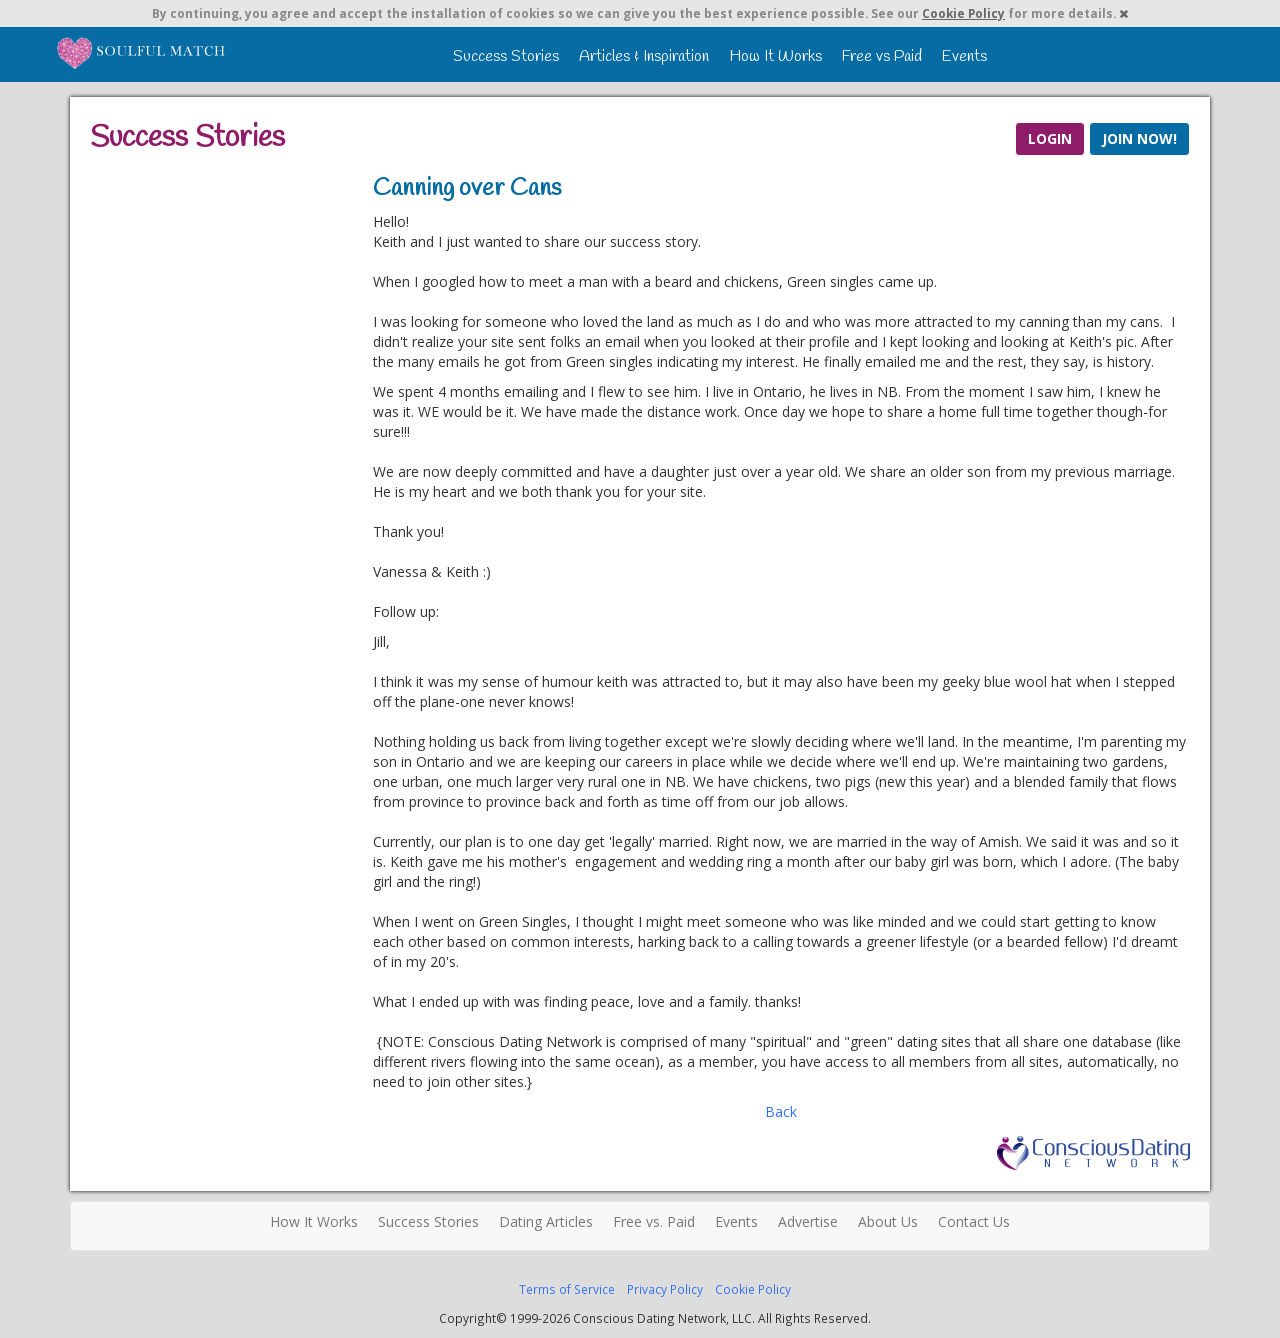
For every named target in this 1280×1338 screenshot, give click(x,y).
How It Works (775, 56)
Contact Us (974, 1221)
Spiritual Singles (142, 52)
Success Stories (506, 56)
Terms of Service (567, 1289)
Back (781, 1111)
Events (964, 56)
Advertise (808, 1221)
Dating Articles (546, 1221)
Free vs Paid (882, 56)
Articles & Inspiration (644, 56)
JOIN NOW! (1139, 138)
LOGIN (1050, 138)
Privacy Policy (665, 1289)
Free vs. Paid (654, 1221)
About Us (888, 1221)
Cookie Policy (963, 13)
